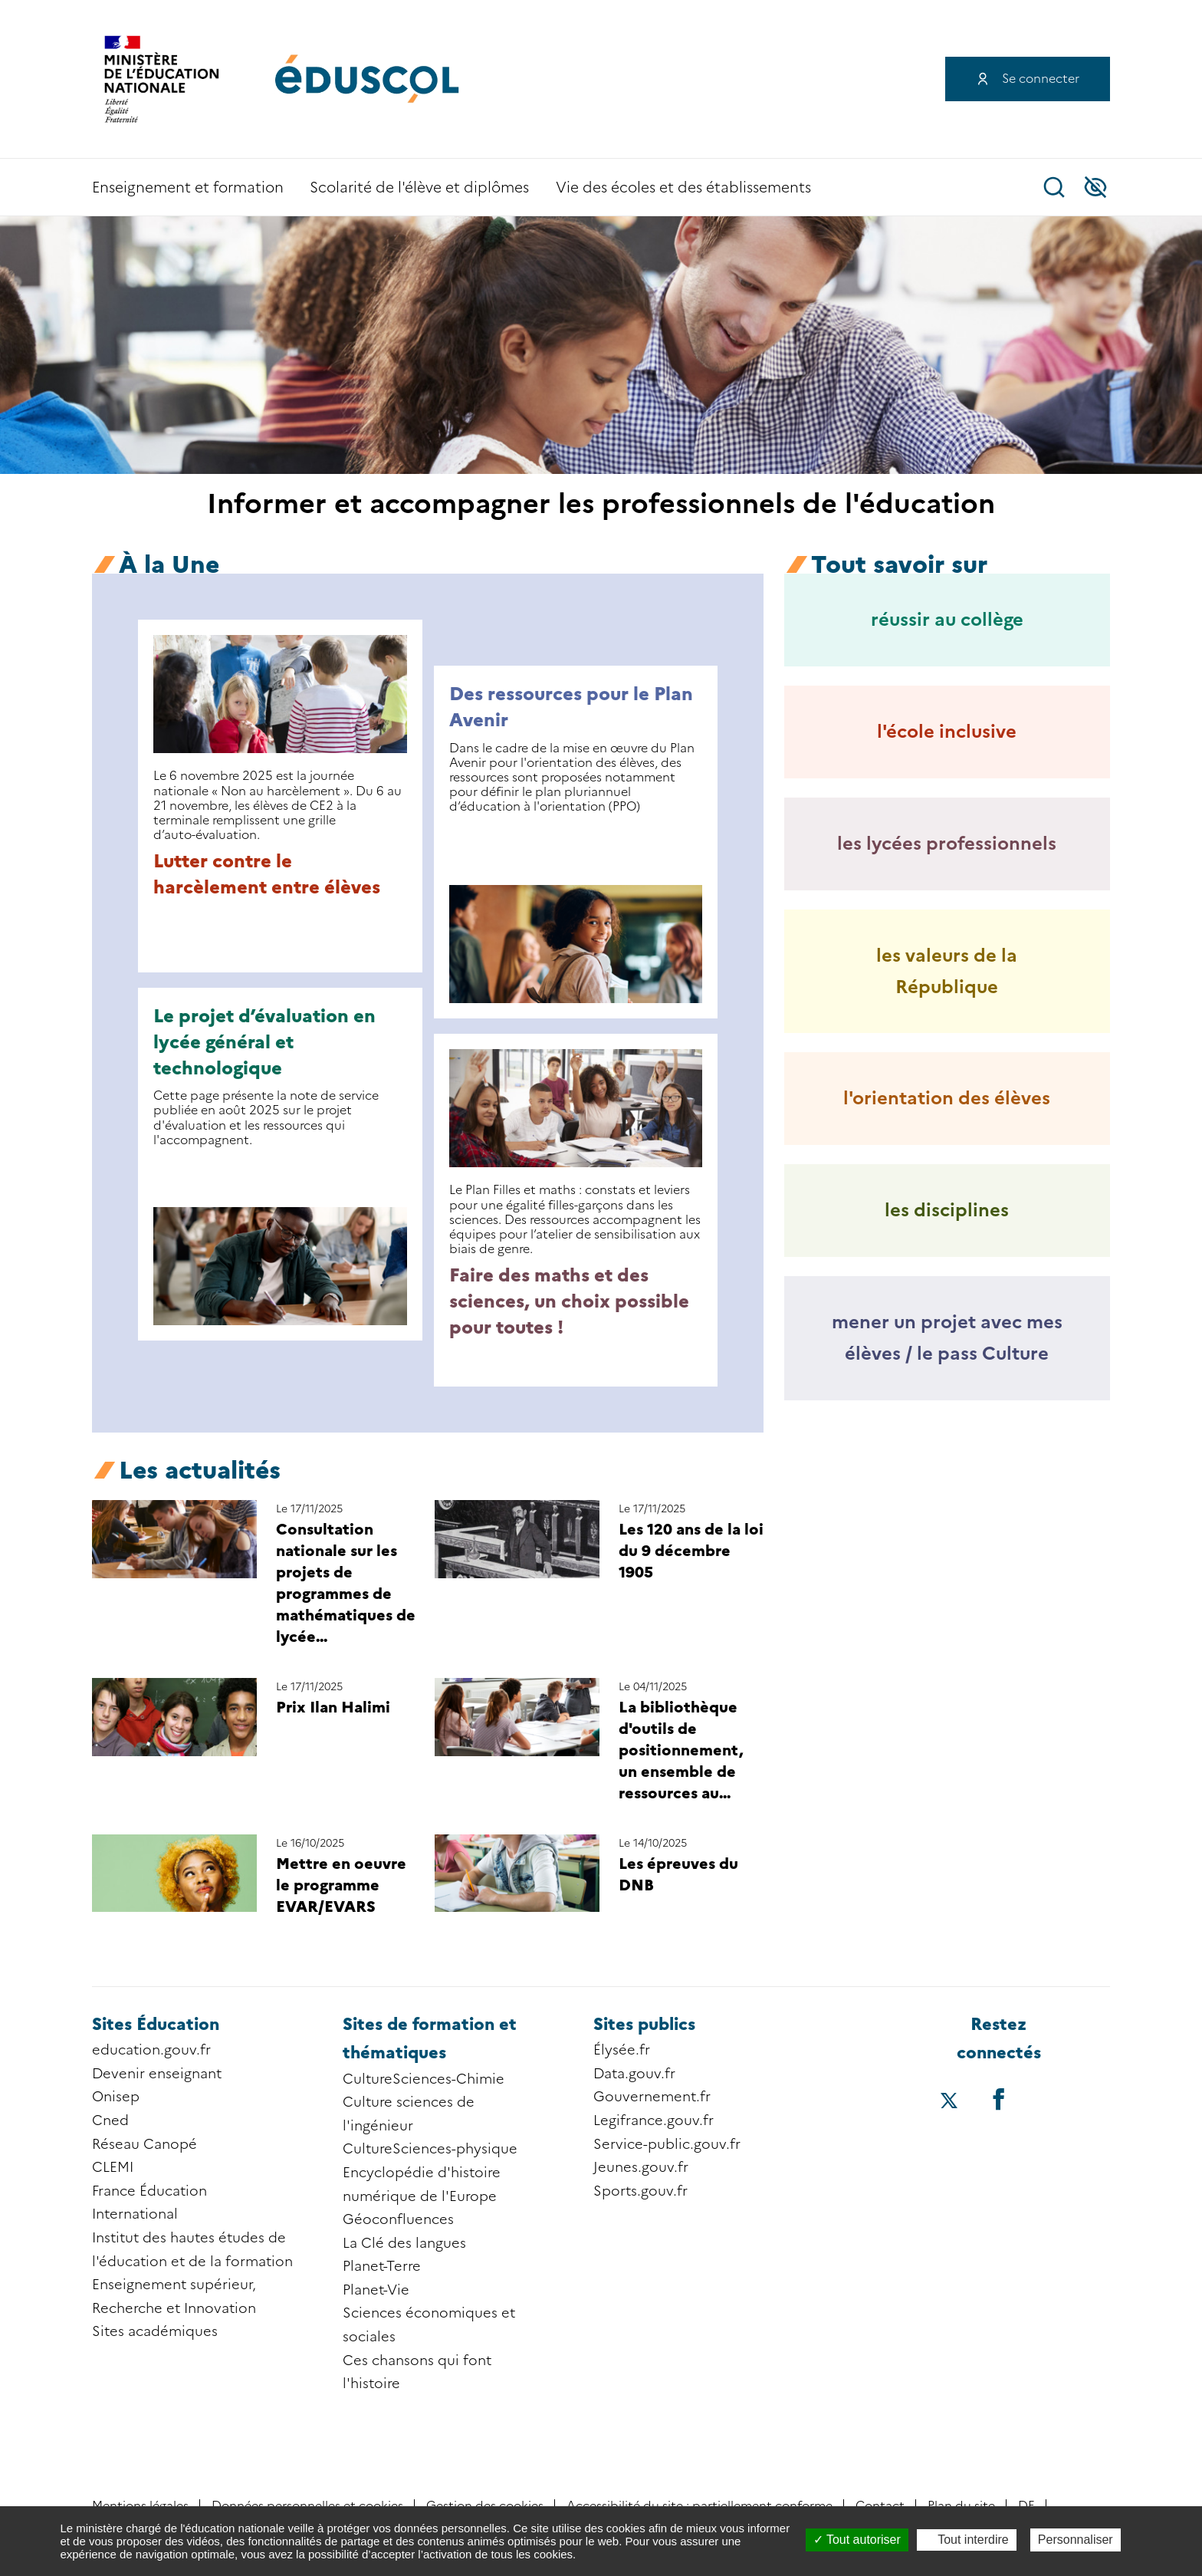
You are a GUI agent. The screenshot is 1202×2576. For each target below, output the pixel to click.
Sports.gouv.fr (640, 2191)
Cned (110, 2120)
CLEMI (112, 2167)
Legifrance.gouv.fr (653, 2120)
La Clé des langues (404, 2243)
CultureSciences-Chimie (423, 2079)
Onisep (116, 2096)
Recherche (1054, 187)
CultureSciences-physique (430, 2148)
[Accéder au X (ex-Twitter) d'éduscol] (949, 2102)
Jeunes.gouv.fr (640, 2167)
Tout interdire (966, 2539)
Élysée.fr (621, 2049)
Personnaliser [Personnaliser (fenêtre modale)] (1075, 2539)
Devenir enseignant (157, 2073)
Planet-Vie (376, 2290)
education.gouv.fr (151, 2049)
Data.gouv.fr (634, 2073)
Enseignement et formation (188, 187)
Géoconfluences (398, 2219)
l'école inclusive (946, 731)
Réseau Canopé (144, 2144)
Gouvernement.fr (652, 2096)
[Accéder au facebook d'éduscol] (998, 2098)
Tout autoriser (857, 2539)
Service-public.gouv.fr (667, 2144)
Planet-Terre (382, 2266)
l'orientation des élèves (946, 1098)
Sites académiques (155, 2331)
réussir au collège (947, 619)
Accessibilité (1095, 187)
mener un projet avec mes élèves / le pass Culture (947, 1337)
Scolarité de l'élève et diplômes (419, 187)
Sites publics (644, 2024)
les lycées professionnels (946, 843)
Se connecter (1040, 78)
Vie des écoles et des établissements (683, 187)
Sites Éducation (155, 2024)
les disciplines (947, 1210)
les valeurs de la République (946, 971)
